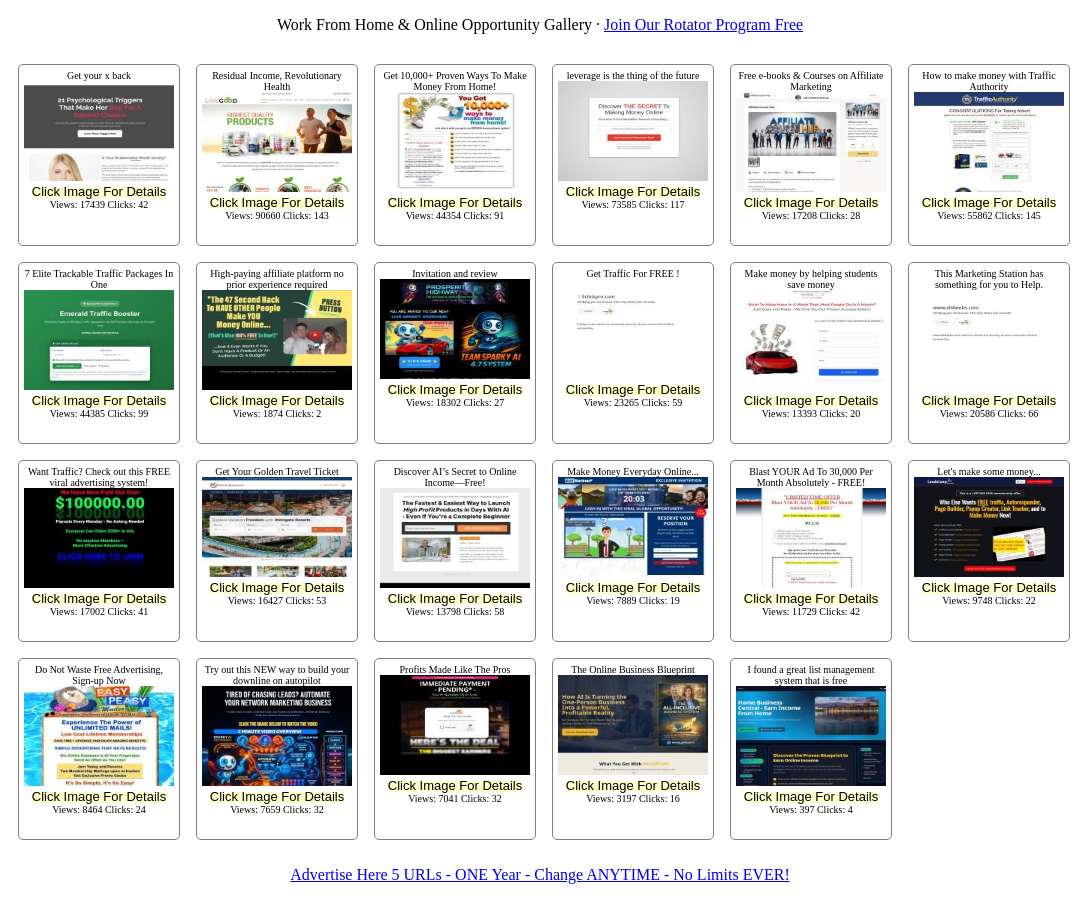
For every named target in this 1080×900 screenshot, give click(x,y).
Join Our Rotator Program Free (703, 24)
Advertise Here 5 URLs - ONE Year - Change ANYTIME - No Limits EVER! (539, 874)
